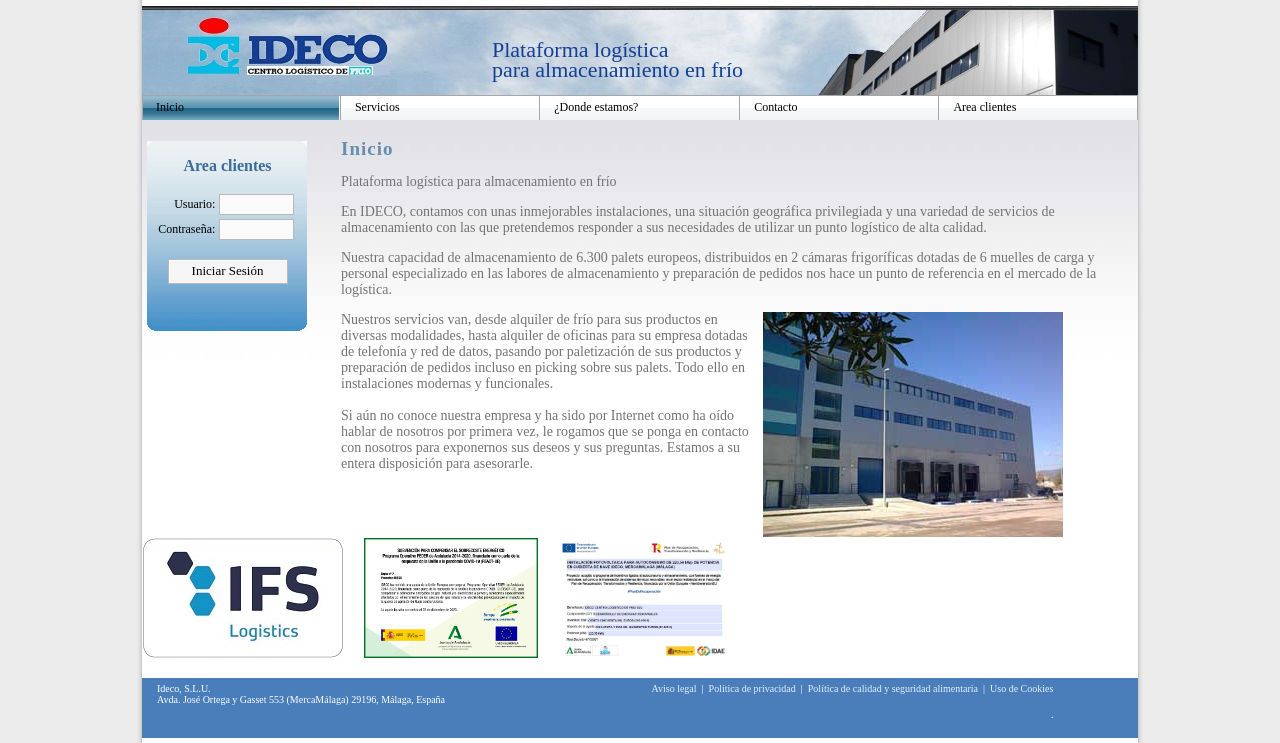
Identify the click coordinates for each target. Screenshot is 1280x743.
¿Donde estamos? (596, 107)
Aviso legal (673, 688)
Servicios (377, 107)
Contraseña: (186, 229)
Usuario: (194, 204)
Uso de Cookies (1021, 688)
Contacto (775, 107)
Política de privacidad (752, 688)
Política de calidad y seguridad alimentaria (893, 688)
